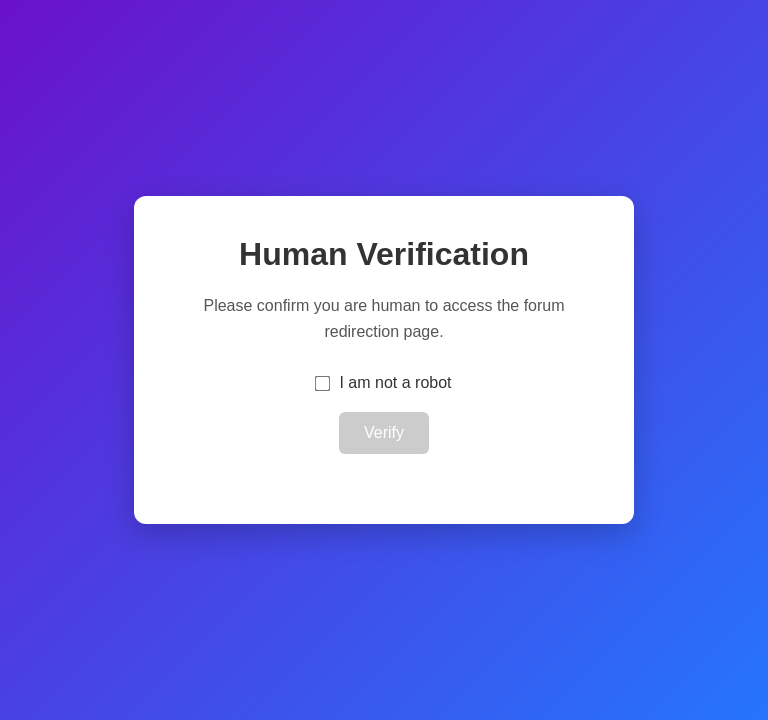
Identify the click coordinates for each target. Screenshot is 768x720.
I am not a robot (395, 382)
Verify (384, 432)
